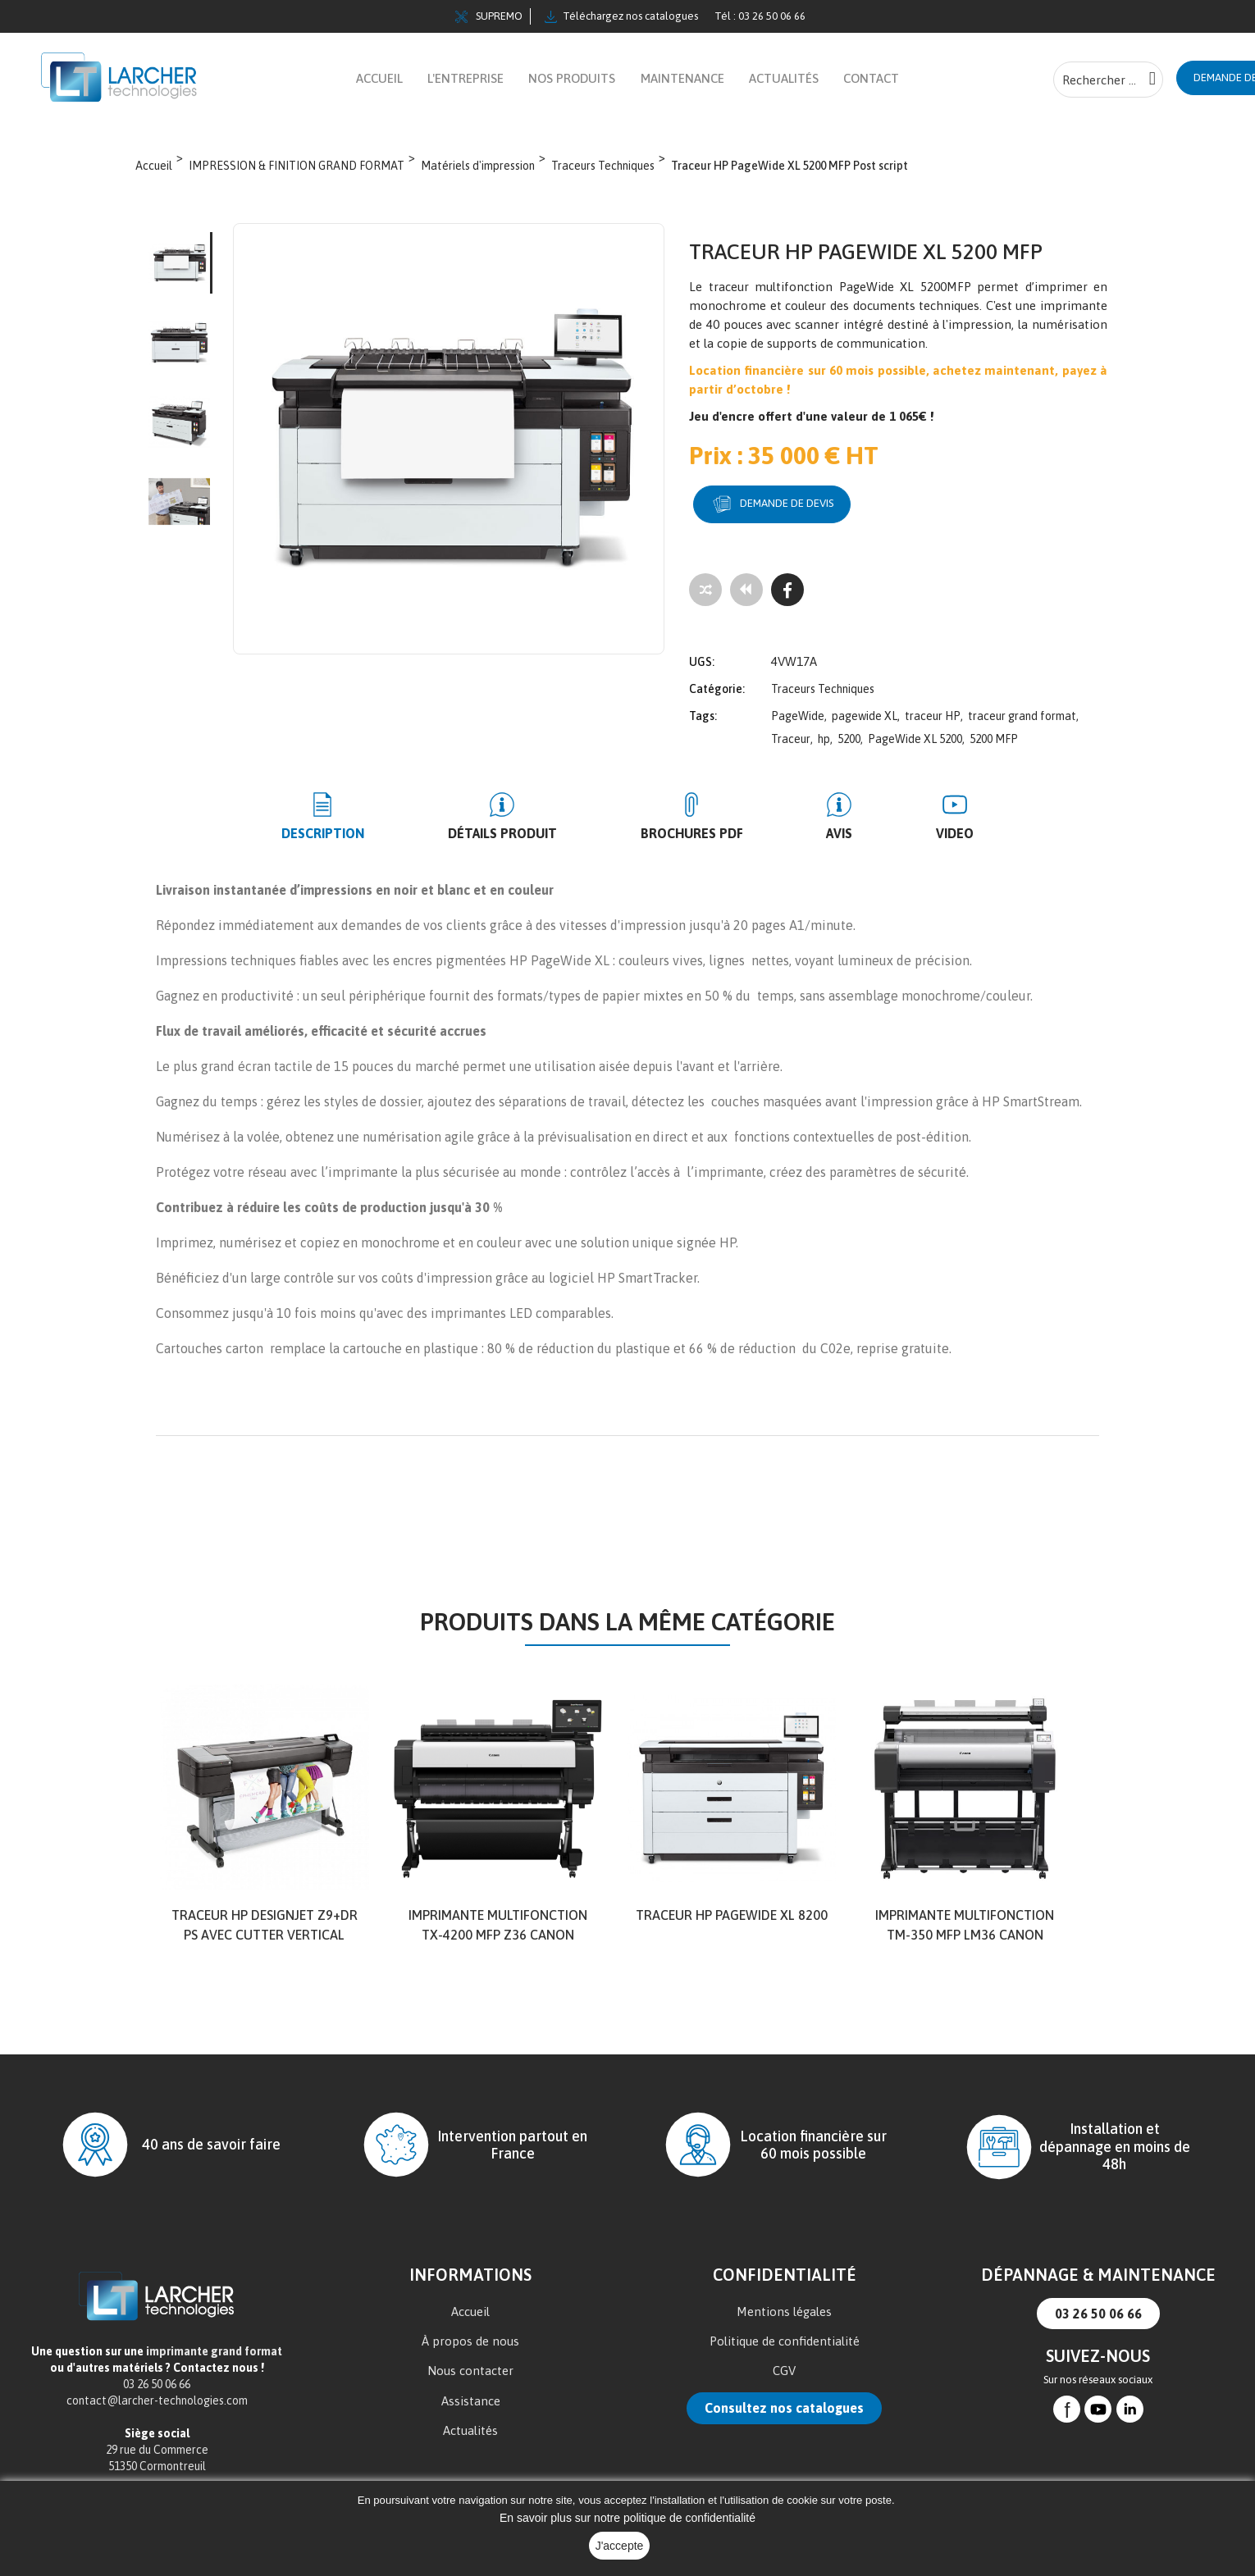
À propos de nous (470, 2338)
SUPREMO (489, 16)
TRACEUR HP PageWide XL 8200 (732, 1911)
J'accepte (620, 2545)
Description (383, 830)
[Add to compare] (705, 597)
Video (895, 830)
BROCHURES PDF (692, 830)
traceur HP (933, 712)
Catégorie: (717, 685)
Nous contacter (470, 2367)
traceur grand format (1022, 712)
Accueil (470, 2308)
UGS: (701, 658)
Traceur (790, 735)
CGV (784, 2367)
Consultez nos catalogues (784, 2404)
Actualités (470, 2427)
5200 (848, 735)
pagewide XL (864, 712)
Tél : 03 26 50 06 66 (759, 16)
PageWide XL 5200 (915, 735)
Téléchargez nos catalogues (621, 16)
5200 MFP (994, 735)
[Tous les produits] (746, 597)
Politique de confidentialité (785, 2338)
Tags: (703, 712)
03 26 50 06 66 (1098, 2310)
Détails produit (532, 830)
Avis (809, 830)
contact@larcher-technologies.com (157, 2397)
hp (824, 735)
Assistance (470, 2398)
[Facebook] (787, 597)
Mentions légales (784, 2308)
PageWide (797, 712)
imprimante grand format (214, 2348)
